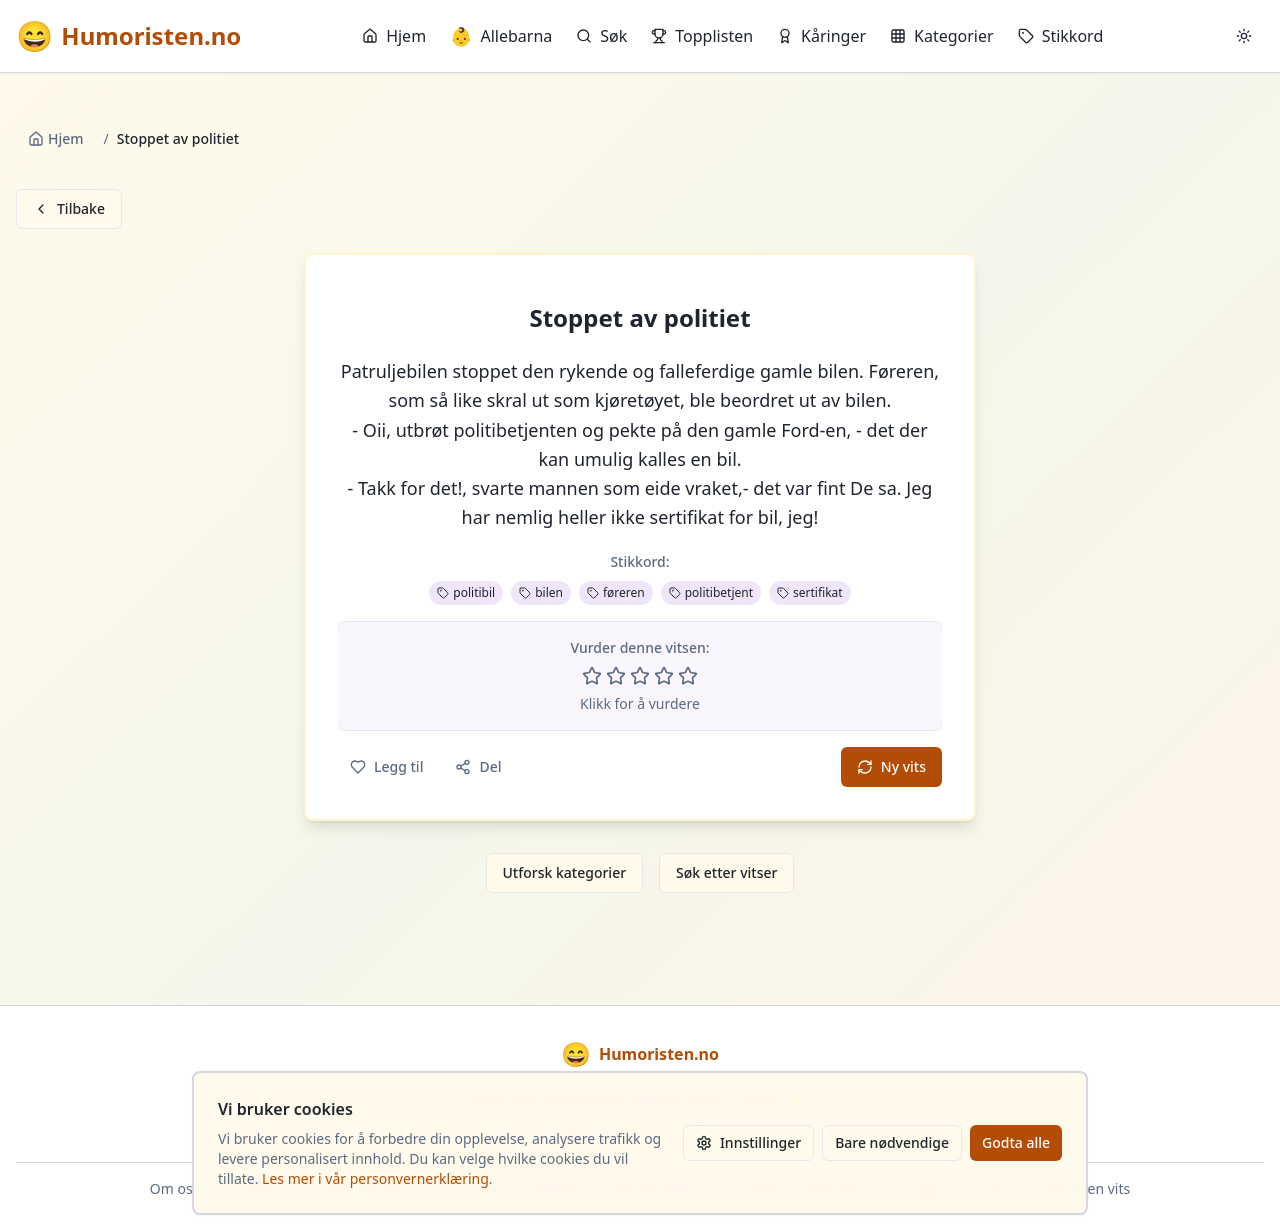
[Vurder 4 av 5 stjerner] (664, 676)
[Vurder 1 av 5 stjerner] (592, 676)
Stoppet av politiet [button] (639, 318)
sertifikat (810, 592)
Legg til (386, 766)
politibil (466, 592)
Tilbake (69, 208)
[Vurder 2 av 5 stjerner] (616, 676)
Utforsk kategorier (565, 872)
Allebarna (501, 36)
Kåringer (821, 36)
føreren (616, 592)
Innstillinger (748, 1142)
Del (478, 766)
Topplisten (702, 36)
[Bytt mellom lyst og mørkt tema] (1244, 36)
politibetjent (711, 592)
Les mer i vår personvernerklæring (375, 1178)
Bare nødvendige (892, 1142)
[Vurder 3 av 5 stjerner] (640, 676)
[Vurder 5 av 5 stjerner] (688, 676)
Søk (601, 36)
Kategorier (942, 36)
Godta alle (1016, 1142)
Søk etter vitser (726, 872)
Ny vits (891, 766)
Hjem (394, 36)
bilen (541, 592)
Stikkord (1061, 36)
